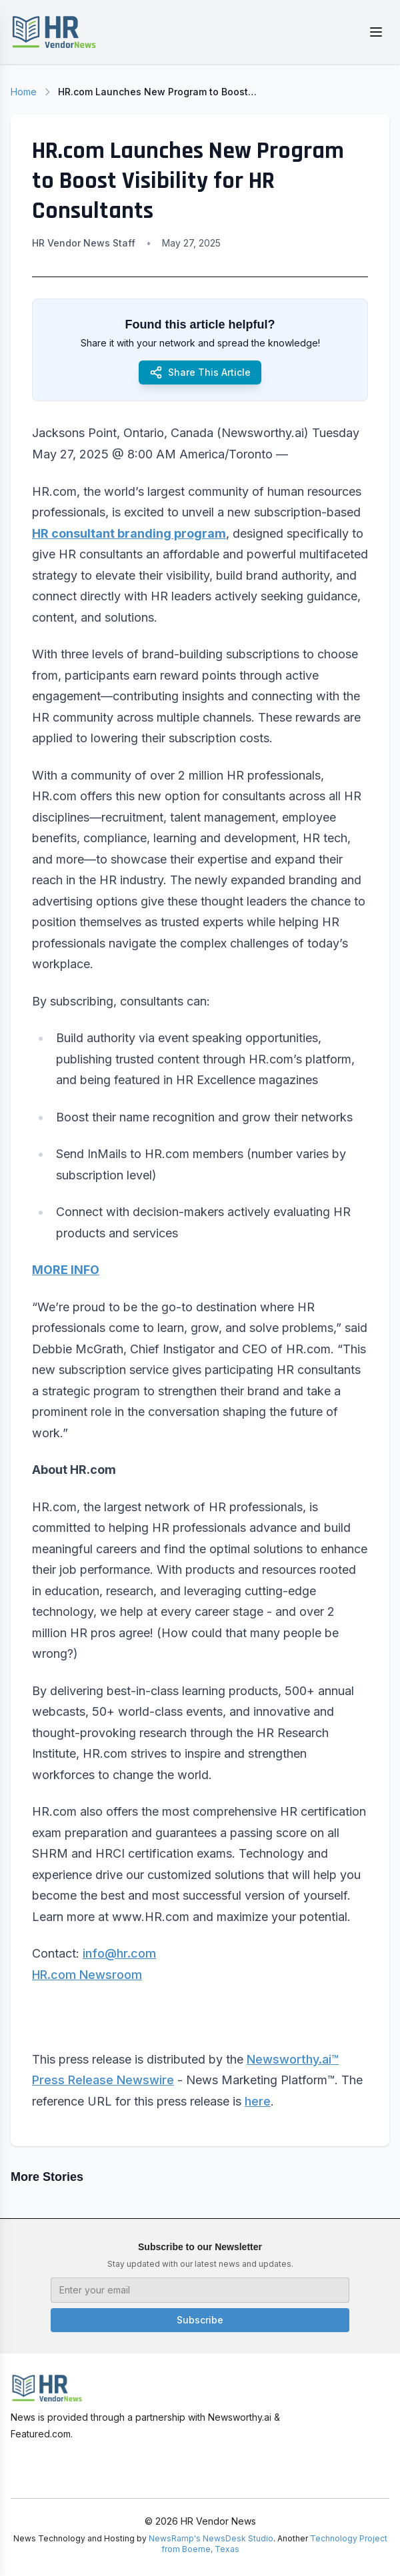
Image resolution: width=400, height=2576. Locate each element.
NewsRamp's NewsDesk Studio (211, 2538)
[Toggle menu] (376, 32)
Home (24, 91)
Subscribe (200, 2319)
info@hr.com (119, 1953)
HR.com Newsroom (87, 1975)
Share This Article (200, 372)
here (258, 2101)
